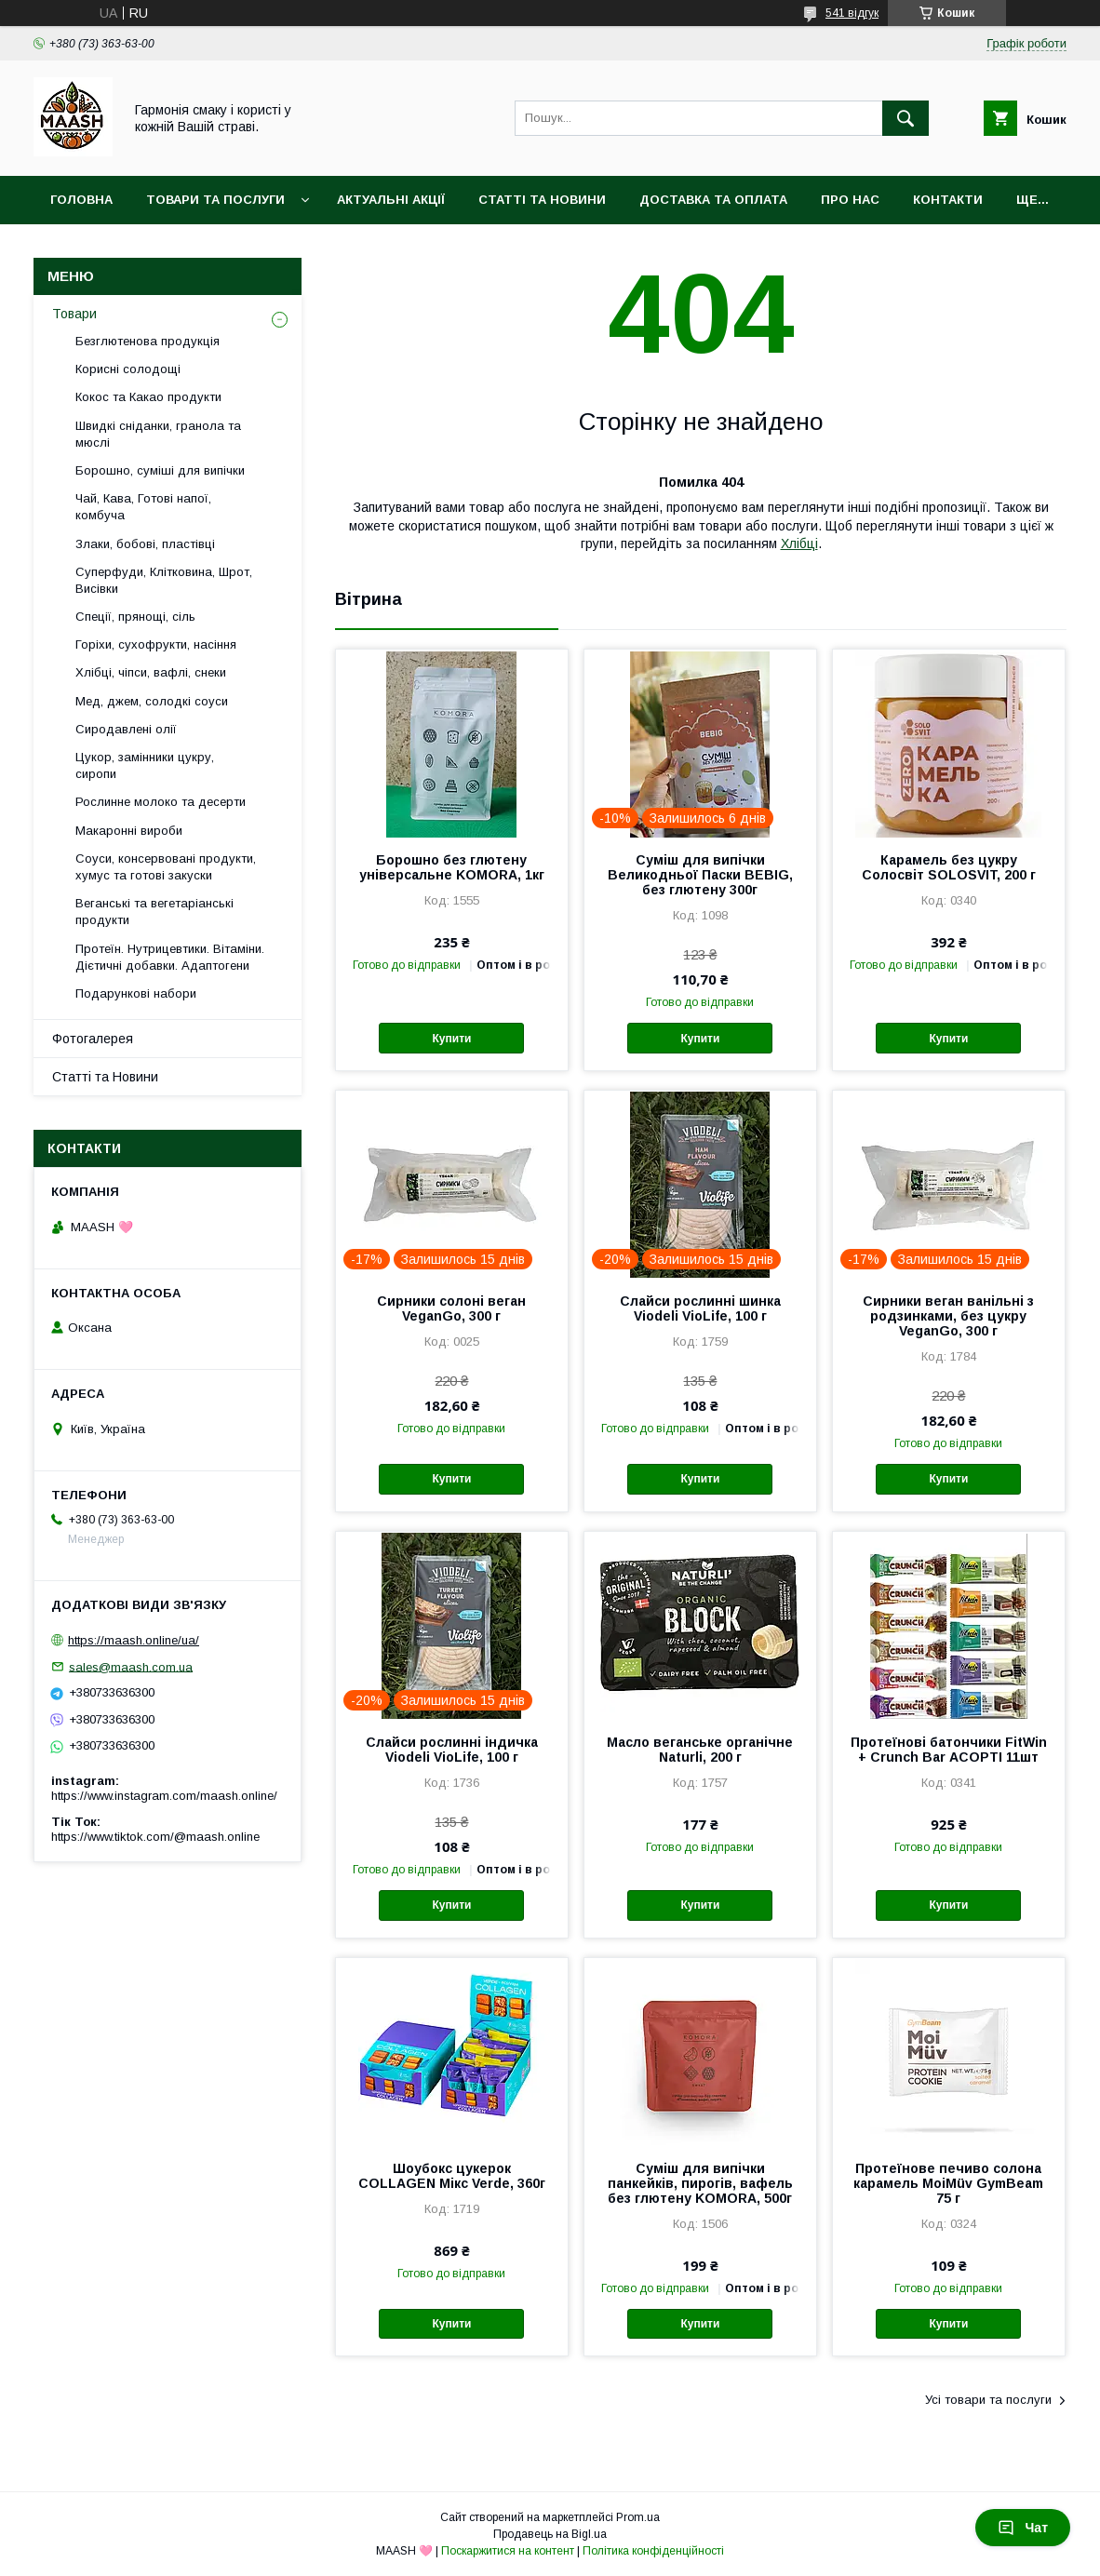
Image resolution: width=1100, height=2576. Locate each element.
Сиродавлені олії (126, 729)
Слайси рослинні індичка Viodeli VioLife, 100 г (452, 1749)
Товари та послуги (215, 200)
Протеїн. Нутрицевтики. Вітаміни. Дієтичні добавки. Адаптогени (169, 957)
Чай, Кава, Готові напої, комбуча (143, 506)
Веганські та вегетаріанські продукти (154, 911)
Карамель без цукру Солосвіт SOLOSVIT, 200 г (949, 867)
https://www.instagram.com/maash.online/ (164, 1796)
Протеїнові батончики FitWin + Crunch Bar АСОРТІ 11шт (949, 1749)
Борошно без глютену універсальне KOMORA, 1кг (451, 867)
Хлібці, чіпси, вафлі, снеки (150, 672)
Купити (452, 1038)
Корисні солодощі (128, 369)
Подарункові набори (135, 993)
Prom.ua (638, 2517)
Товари (74, 313)
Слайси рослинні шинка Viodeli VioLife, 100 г (700, 1308)
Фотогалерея (92, 1038)
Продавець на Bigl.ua (550, 2534)
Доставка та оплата (713, 200)
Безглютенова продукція (147, 341)
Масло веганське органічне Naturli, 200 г (700, 1749)
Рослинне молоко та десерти (160, 802)
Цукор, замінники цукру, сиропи (144, 765)
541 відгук (852, 13)
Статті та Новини (542, 200)
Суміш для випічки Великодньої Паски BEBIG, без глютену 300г (700, 874)
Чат (1023, 2527)
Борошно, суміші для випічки (160, 470)
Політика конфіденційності (653, 2550)
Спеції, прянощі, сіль (135, 617)
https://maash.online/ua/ (133, 1640)
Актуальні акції (391, 200)
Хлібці (799, 543)
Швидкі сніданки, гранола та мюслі (158, 434)
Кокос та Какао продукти (148, 397)
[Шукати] (905, 118)
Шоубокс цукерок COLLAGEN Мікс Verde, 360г (451, 2176)
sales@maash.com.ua (131, 1666)
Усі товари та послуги (988, 2400)
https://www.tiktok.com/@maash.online (155, 1837)
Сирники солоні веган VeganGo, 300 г (451, 1308)
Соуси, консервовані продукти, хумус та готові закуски (165, 867)
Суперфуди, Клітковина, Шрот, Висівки (163, 580)
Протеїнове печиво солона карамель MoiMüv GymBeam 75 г (948, 2183)
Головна (81, 200)
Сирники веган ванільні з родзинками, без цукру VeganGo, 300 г (948, 1316)
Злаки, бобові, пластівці (145, 544)
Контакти (948, 200)
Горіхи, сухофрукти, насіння (155, 644)
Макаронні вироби (128, 831)
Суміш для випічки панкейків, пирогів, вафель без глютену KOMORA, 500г (700, 2183)
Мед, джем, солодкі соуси (151, 701)
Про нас (850, 200)
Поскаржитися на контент (507, 2550)
